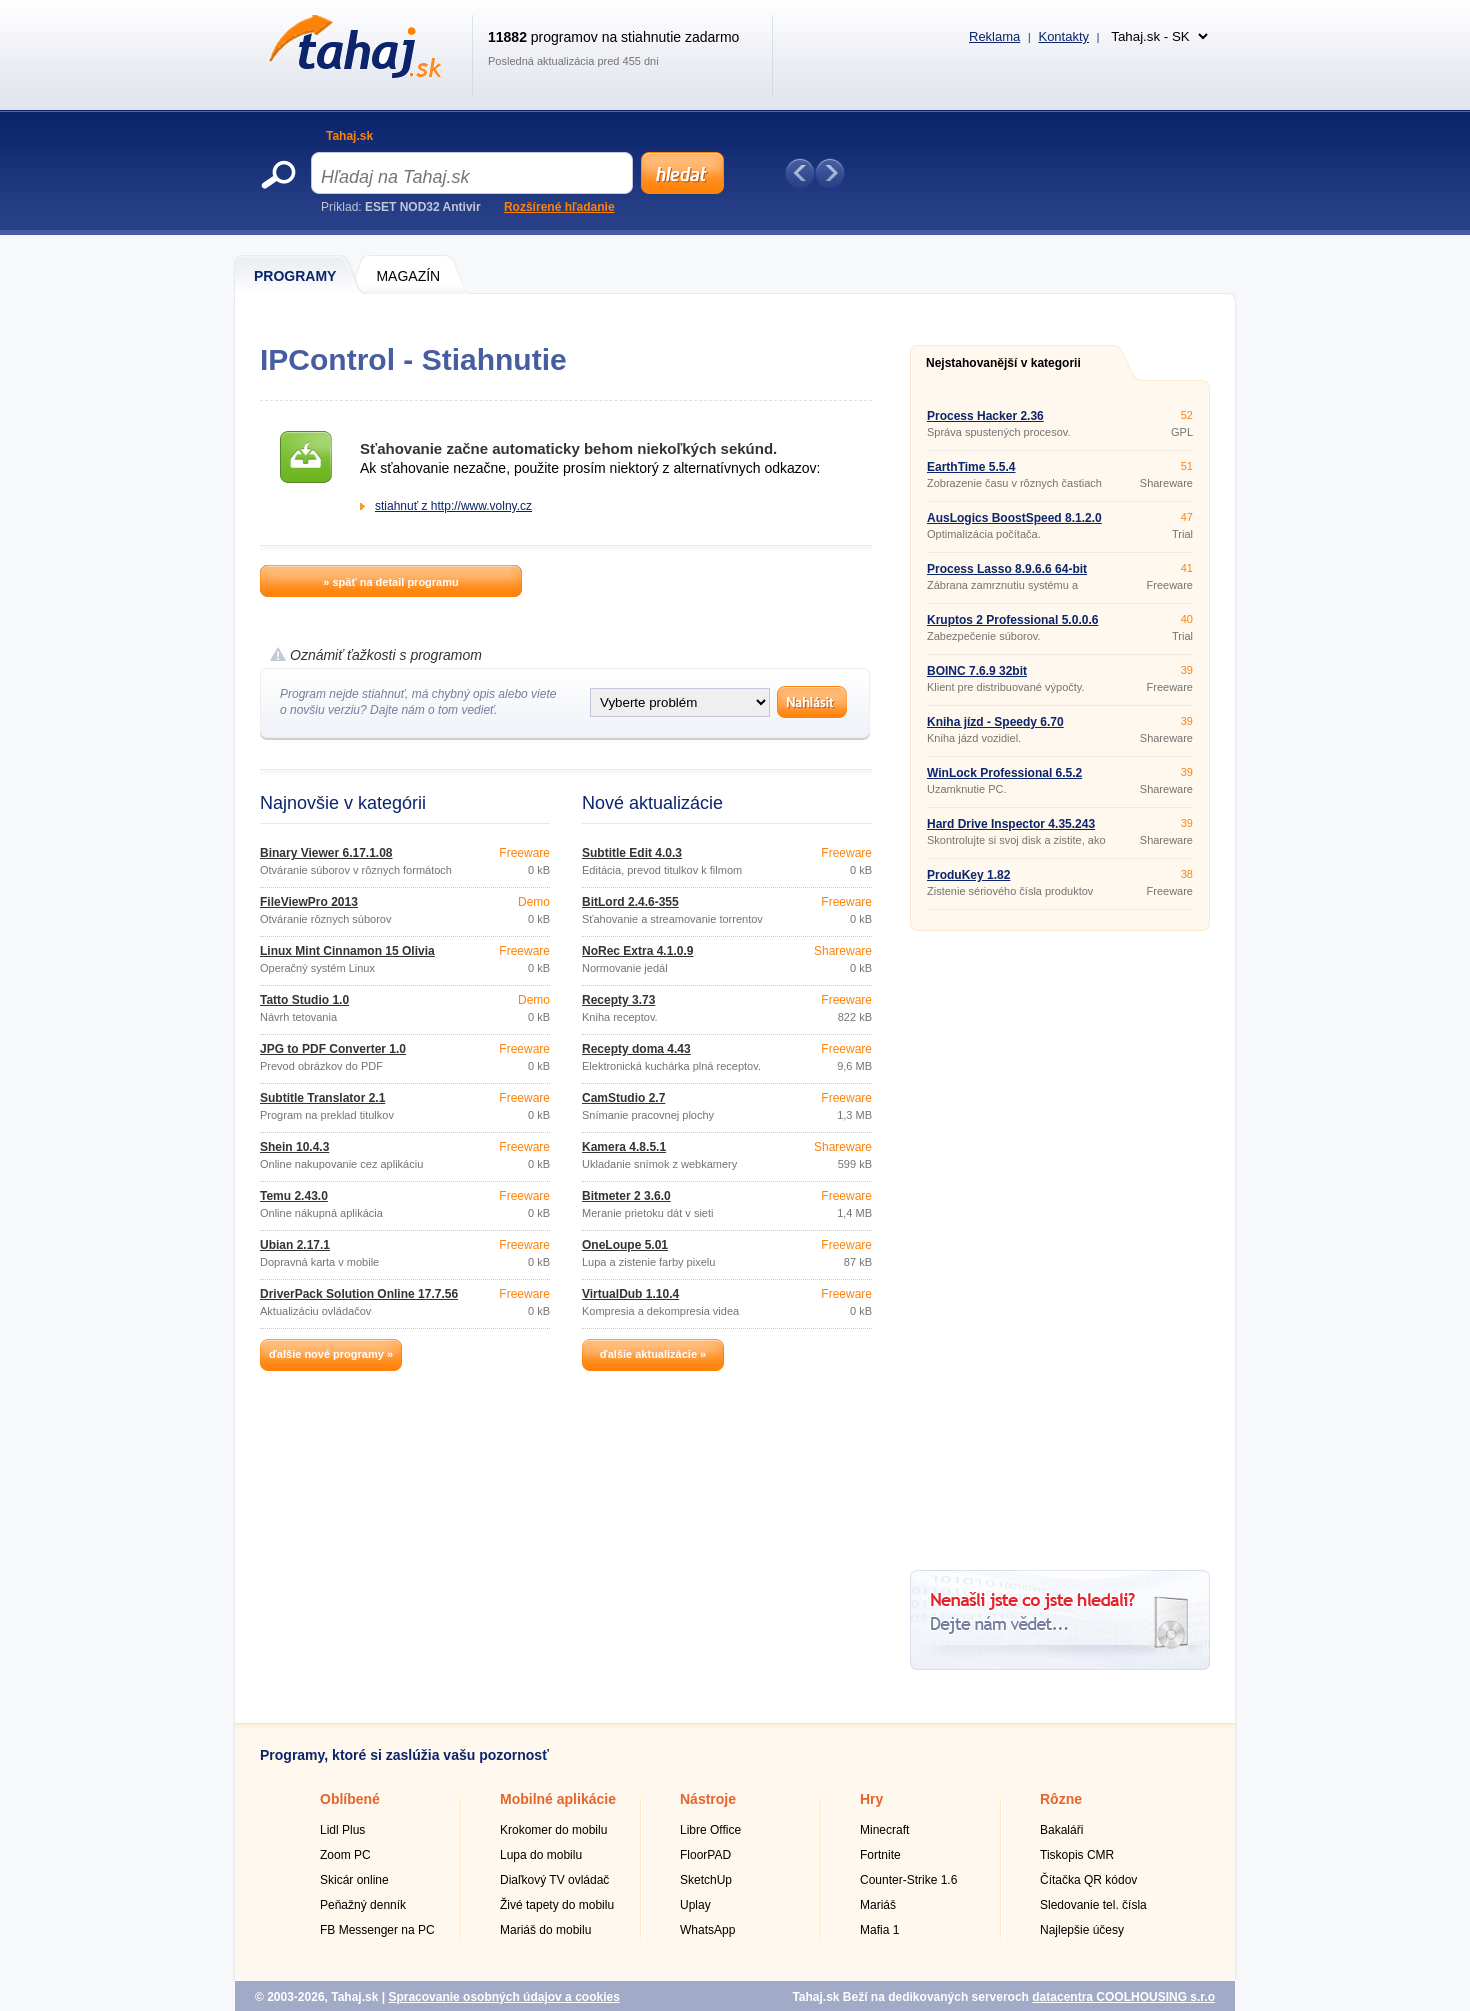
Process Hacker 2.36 (985, 416)
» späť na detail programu (390, 582)
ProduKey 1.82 (968, 875)
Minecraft (884, 1830)
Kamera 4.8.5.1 (624, 1147)
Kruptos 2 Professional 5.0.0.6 (1012, 620)
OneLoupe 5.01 (625, 1245)
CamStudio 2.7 (623, 1098)
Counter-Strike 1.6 (908, 1880)
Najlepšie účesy (1082, 1930)
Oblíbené (350, 1799)
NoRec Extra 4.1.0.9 (637, 951)
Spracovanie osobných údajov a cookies (503, 1997)
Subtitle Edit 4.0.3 (632, 853)
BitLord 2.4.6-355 (630, 902)
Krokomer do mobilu (553, 1830)
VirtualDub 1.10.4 (630, 1294)
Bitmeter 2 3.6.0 (626, 1196)
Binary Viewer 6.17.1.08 (326, 853)
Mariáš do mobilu (545, 1930)
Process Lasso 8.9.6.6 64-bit (1007, 569)
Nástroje (708, 1799)
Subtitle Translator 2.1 (322, 1098)
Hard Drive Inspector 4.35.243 (1011, 824)
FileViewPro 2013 (309, 902)
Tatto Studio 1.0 (304, 1000)
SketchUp (706, 1880)
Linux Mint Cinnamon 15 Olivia (347, 951)
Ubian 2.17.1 (295, 1245)
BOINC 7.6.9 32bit (977, 671)
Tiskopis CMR (1077, 1855)
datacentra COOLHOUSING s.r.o (1123, 1997)
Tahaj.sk (349, 136)
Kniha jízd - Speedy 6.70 (995, 722)
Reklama (994, 36)
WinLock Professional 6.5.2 (1004, 773)
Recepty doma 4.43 (636, 1049)
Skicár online (354, 1880)
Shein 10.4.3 (294, 1147)
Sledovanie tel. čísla (1093, 1905)
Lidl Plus (342, 1830)
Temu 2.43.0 (294, 1196)
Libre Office (710, 1830)
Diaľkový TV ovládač (554, 1880)
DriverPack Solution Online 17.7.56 (359, 1294)
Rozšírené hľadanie (559, 207)
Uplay (695, 1905)
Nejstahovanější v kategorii (1003, 363)
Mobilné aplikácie (558, 1799)
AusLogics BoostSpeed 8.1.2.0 (1014, 518)
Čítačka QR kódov (1088, 1880)
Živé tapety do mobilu (557, 1905)
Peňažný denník (363, 1905)
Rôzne (1061, 1799)
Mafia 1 (879, 1930)
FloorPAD (705, 1855)
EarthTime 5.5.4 (971, 467)
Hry (871, 1799)
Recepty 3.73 (618, 1000)
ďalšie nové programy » (331, 1354)
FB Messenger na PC (377, 1930)
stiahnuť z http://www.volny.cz (453, 506)
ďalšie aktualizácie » (653, 1354)
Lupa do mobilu (541, 1855)
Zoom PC (345, 1855)
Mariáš (878, 1905)
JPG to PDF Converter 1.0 (333, 1049)
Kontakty (1063, 36)
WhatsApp (707, 1930)
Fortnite (880, 1855)
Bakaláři (1061, 1830)
